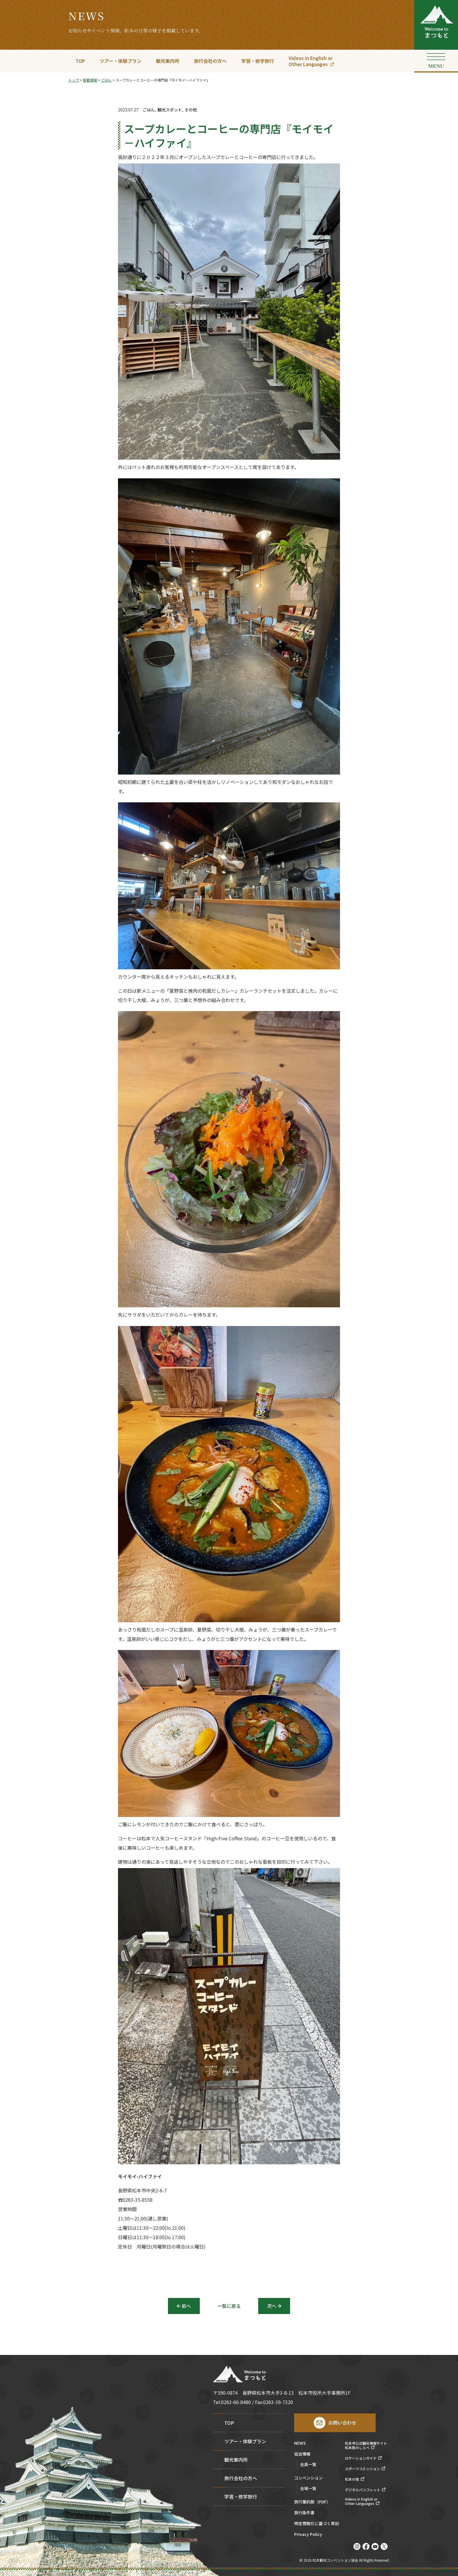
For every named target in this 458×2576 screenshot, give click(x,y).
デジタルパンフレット (362, 2489)
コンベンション (308, 2478)
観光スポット (169, 110)
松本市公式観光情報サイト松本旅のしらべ (366, 2445)
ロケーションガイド (361, 2458)
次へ (271, 2305)
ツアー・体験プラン (120, 60)
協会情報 (302, 2454)
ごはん (149, 110)
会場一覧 (308, 2488)
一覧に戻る (229, 2305)
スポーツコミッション (362, 2468)
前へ (186, 2305)
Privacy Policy (308, 2534)
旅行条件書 (304, 2513)
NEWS (300, 2443)
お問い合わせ (342, 2422)
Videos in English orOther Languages (310, 61)
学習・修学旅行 (257, 60)
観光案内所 (167, 60)
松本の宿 (352, 2479)
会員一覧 (308, 2464)
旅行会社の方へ (210, 60)
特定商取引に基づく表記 (316, 2523)
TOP (80, 60)
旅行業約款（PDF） (312, 2502)
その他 (191, 110)
